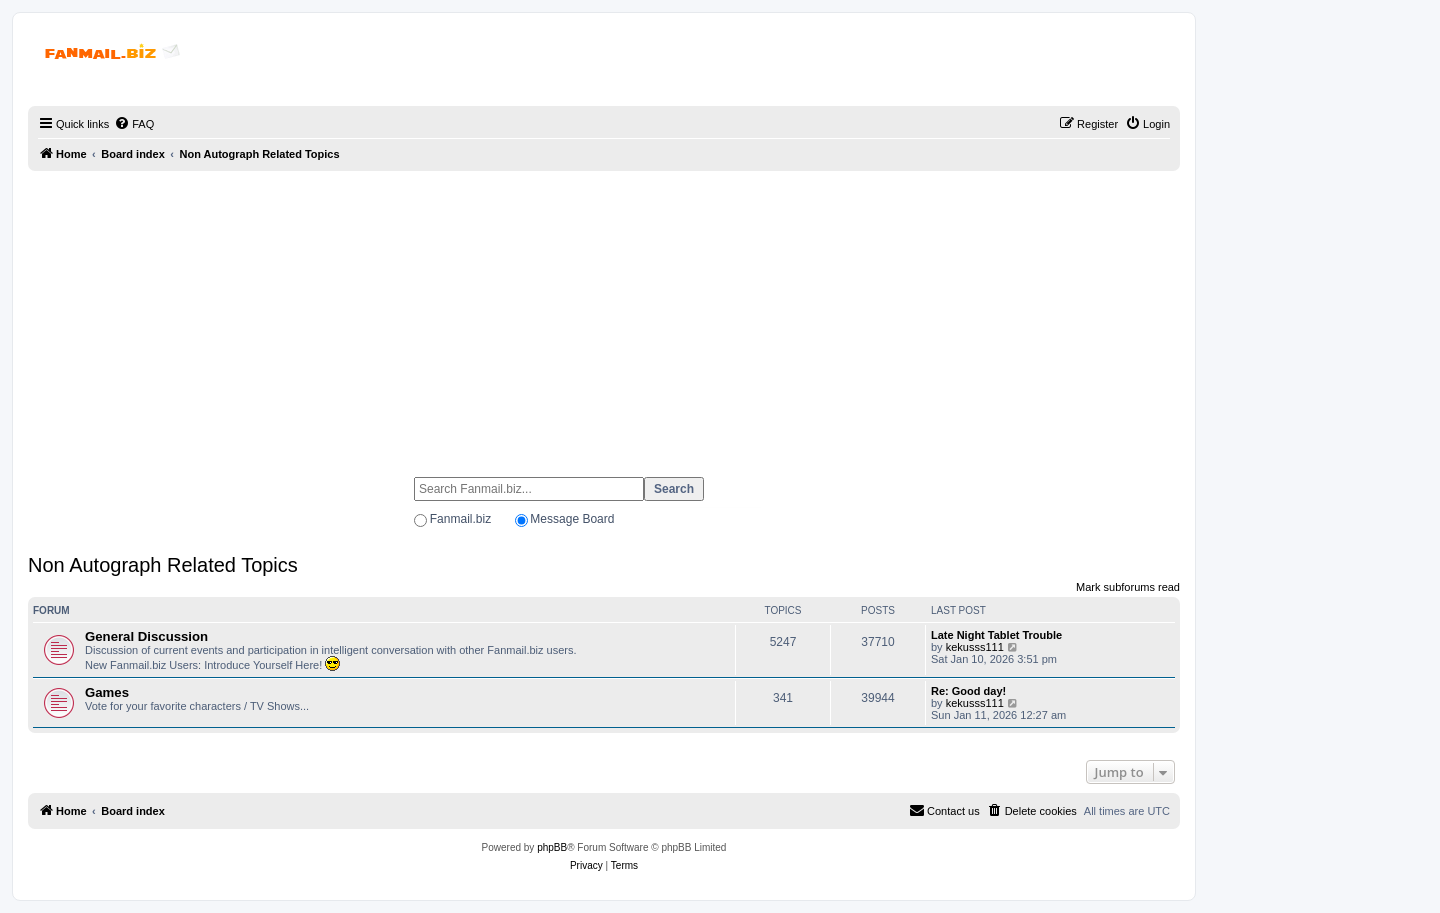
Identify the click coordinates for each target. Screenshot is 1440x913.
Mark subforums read (1128, 587)
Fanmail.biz (460, 519)
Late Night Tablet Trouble (996, 635)
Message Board (572, 519)
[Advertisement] (604, 315)
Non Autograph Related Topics (163, 565)
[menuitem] (134, 124)
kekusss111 (975, 647)
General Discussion (146, 636)
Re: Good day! (968, 691)
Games (107, 692)
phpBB (552, 847)
